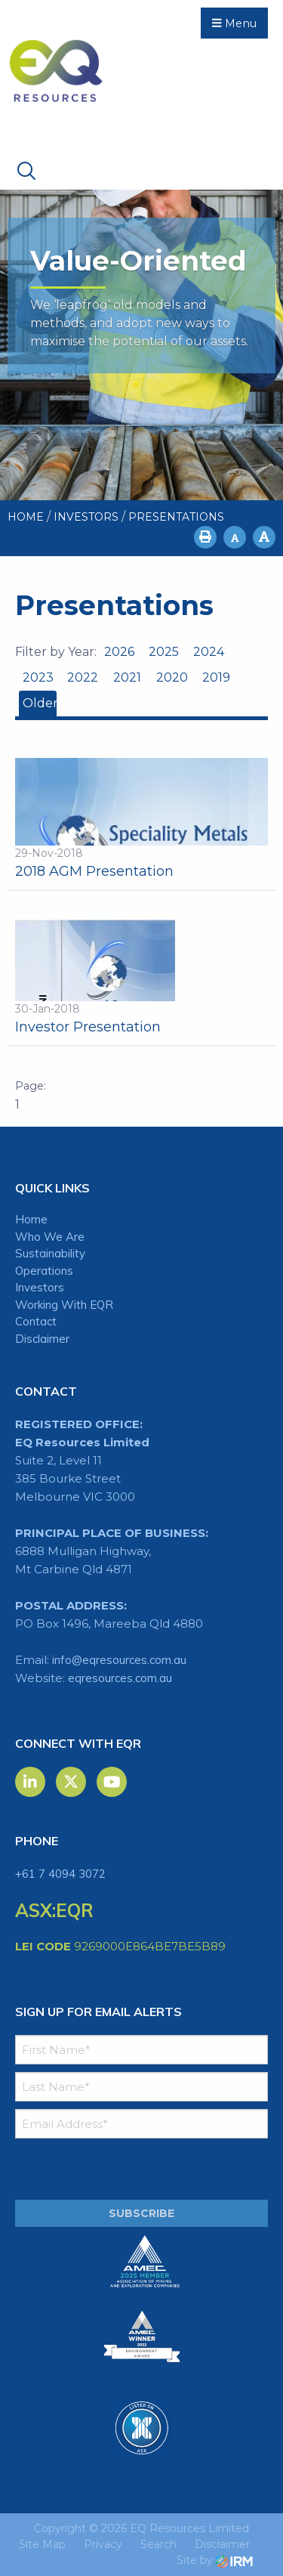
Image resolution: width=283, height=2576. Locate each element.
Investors (39, 1287)
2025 (164, 652)
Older (40, 703)
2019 (216, 677)
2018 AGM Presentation (94, 871)
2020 (172, 677)
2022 (82, 677)
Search (158, 2544)
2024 (208, 652)
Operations (44, 1270)
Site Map (42, 2544)
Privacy (103, 2544)
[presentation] (106, 2169)
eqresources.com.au (120, 1678)
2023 (38, 677)
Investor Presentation (88, 1027)
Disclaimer (42, 1338)
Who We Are (50, 1236)
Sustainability (50, 1253)
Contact (36, 1321)
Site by (215, 2560)
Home (31, 1219)
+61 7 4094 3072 (60, 1873)
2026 (119, 652)
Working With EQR (64, 1304)
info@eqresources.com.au (119, 1660)
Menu (234, 23)
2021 (127, 677)
